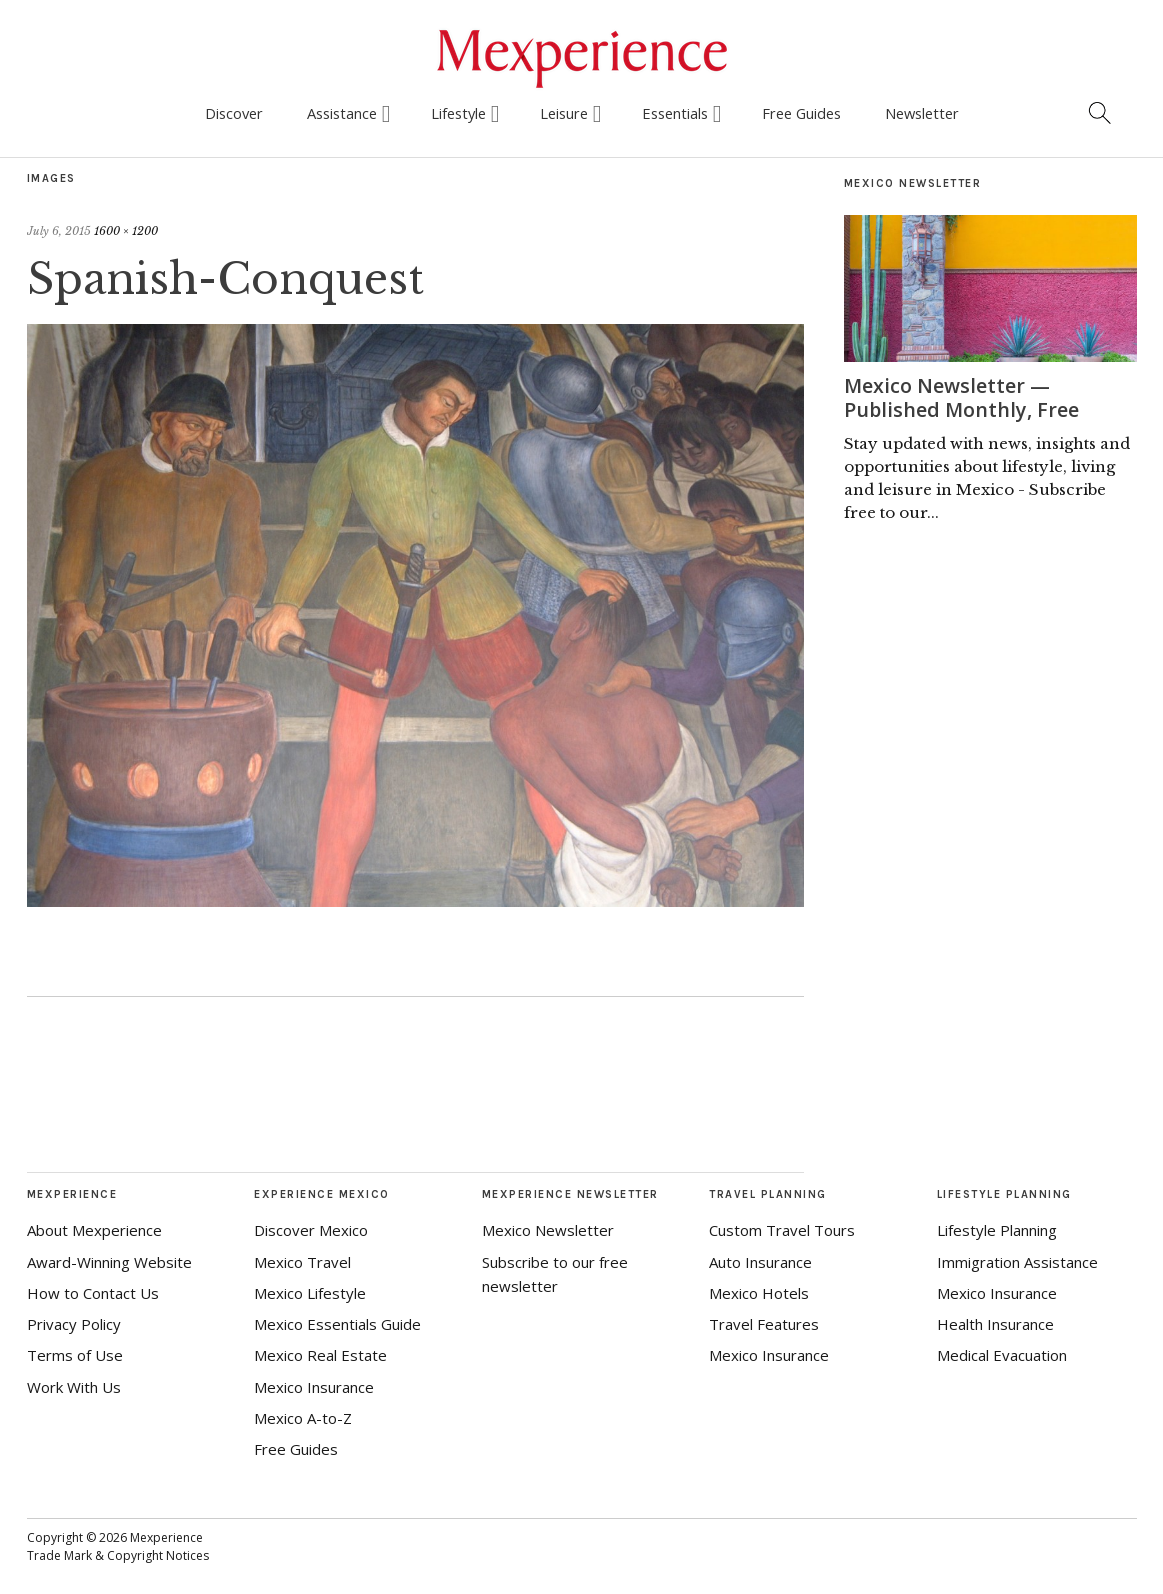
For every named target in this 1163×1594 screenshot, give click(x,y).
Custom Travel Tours (782, 1230)
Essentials (675, 113)
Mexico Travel (302, 1262)
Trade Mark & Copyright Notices (118, 1555)
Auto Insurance (760, 1262)
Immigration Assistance (1017, 1262)
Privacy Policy (74, 1324)
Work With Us (74, 1387)
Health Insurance (995, 1324)
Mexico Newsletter (548, 1230)
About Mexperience (94, 1230)
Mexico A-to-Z (303, 1418)
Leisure (564, 113)
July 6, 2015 (59, 231)
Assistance (342, 113)
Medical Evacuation (1002, 1355)
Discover (234, 113)
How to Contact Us (93, 1293)
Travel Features (764, 1324)
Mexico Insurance (314, 1387)
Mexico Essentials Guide (337, 1324)
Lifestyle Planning (997, 1230)
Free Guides (801, 113)
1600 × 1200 (126, 231)
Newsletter (922, 113)
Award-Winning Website (109, 1262)
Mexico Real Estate (320, 1355)
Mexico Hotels (759, 1293)
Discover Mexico (311, 1230)
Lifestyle (458, 113)
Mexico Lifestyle (310, 1293)
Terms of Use (75, 1355)
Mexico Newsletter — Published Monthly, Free (962, 397)
